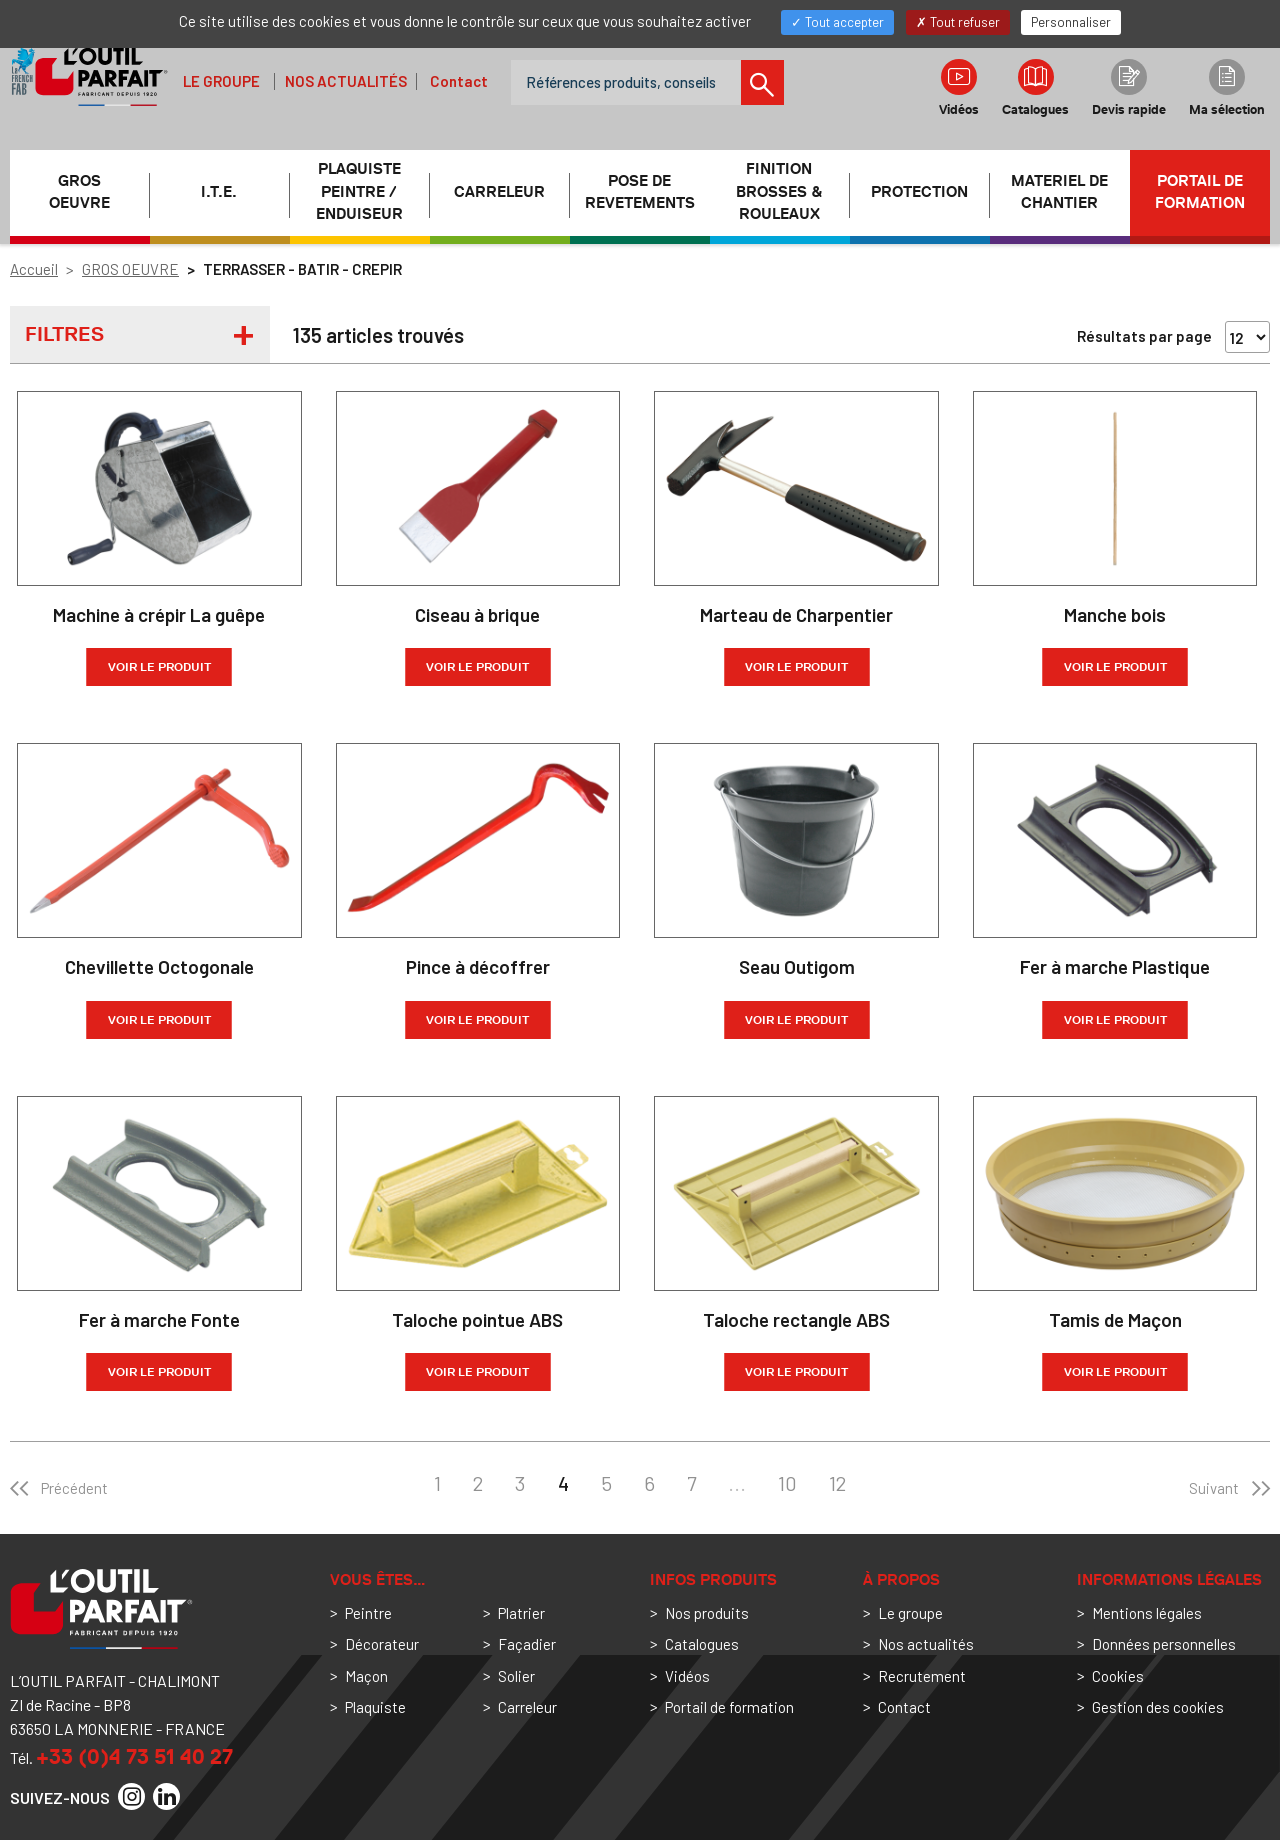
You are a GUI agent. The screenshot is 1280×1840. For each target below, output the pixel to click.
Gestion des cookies (1158, 1707)
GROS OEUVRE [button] (79, 192)
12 (837, 1483)
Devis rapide (1129, 88)
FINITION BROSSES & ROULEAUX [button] (779, 192)
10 (787, 1483)
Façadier (527, 1644)
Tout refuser (958, 22)
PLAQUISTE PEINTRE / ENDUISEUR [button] (359, 192)
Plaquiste (375, 1707)
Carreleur (527, 1707)
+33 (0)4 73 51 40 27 (134, 1756)
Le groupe (221, 81)
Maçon (366, 1676)
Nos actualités (346, 81)
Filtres (64, 334)
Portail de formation (1200, 192)
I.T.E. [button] (219, 192)
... (737, 1483)
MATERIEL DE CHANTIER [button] (1059, 192)
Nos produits (707, 1613)
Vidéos (959, 88)
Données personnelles (1164, 1644)
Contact (459, 81)
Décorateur (382, 1644)
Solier (516, 1676)
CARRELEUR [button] (499, 192)
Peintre (368, 1613)
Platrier (521, 1613)
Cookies (1118, 1676)
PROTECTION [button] (919, 192)
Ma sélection (1227, 88)
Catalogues (1035, 88)
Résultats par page (1144, 336)
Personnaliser (1071, 22)
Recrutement (922, 1676)
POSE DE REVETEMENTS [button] (640, 192)
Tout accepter (837, 22)
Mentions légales (1147, 1613)
